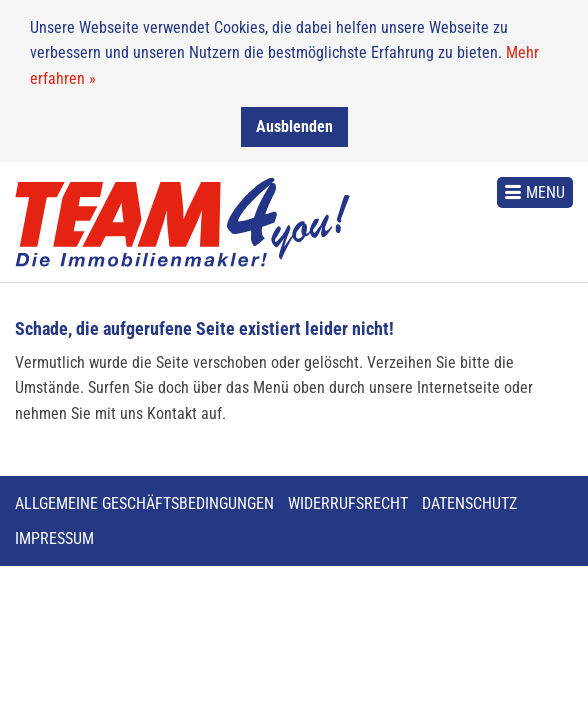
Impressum (54, 538)
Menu (545, 191)
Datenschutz (469, 503)
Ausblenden (294, 125)
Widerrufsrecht (348, 503)
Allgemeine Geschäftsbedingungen (144, 503)
